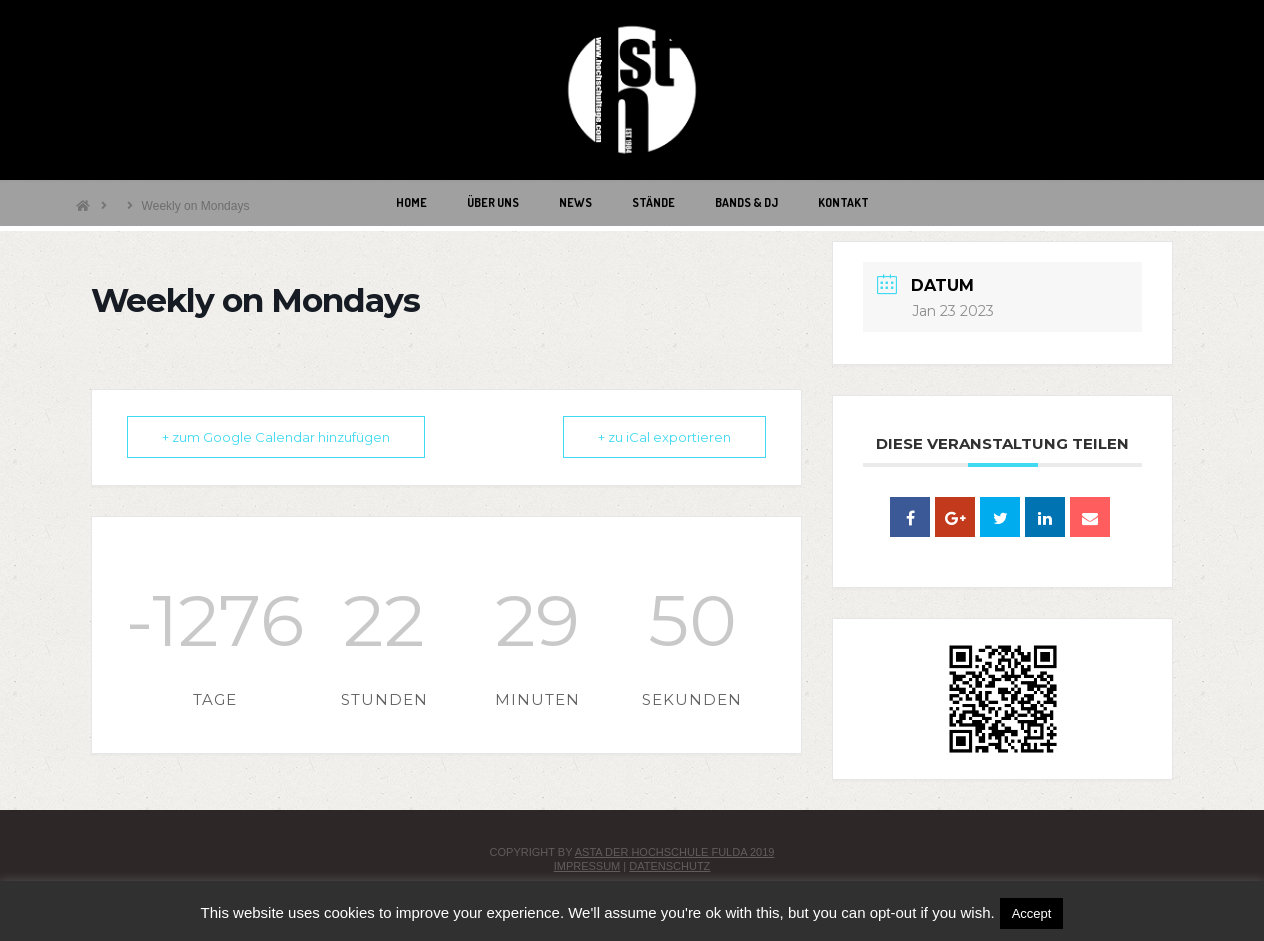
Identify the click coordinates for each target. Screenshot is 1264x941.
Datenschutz (669, 866)
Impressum (587, 866)
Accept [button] (1032, 913)
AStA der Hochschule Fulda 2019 (675, 852)
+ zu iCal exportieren (664, 437)
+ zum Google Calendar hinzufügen (276, 437)
